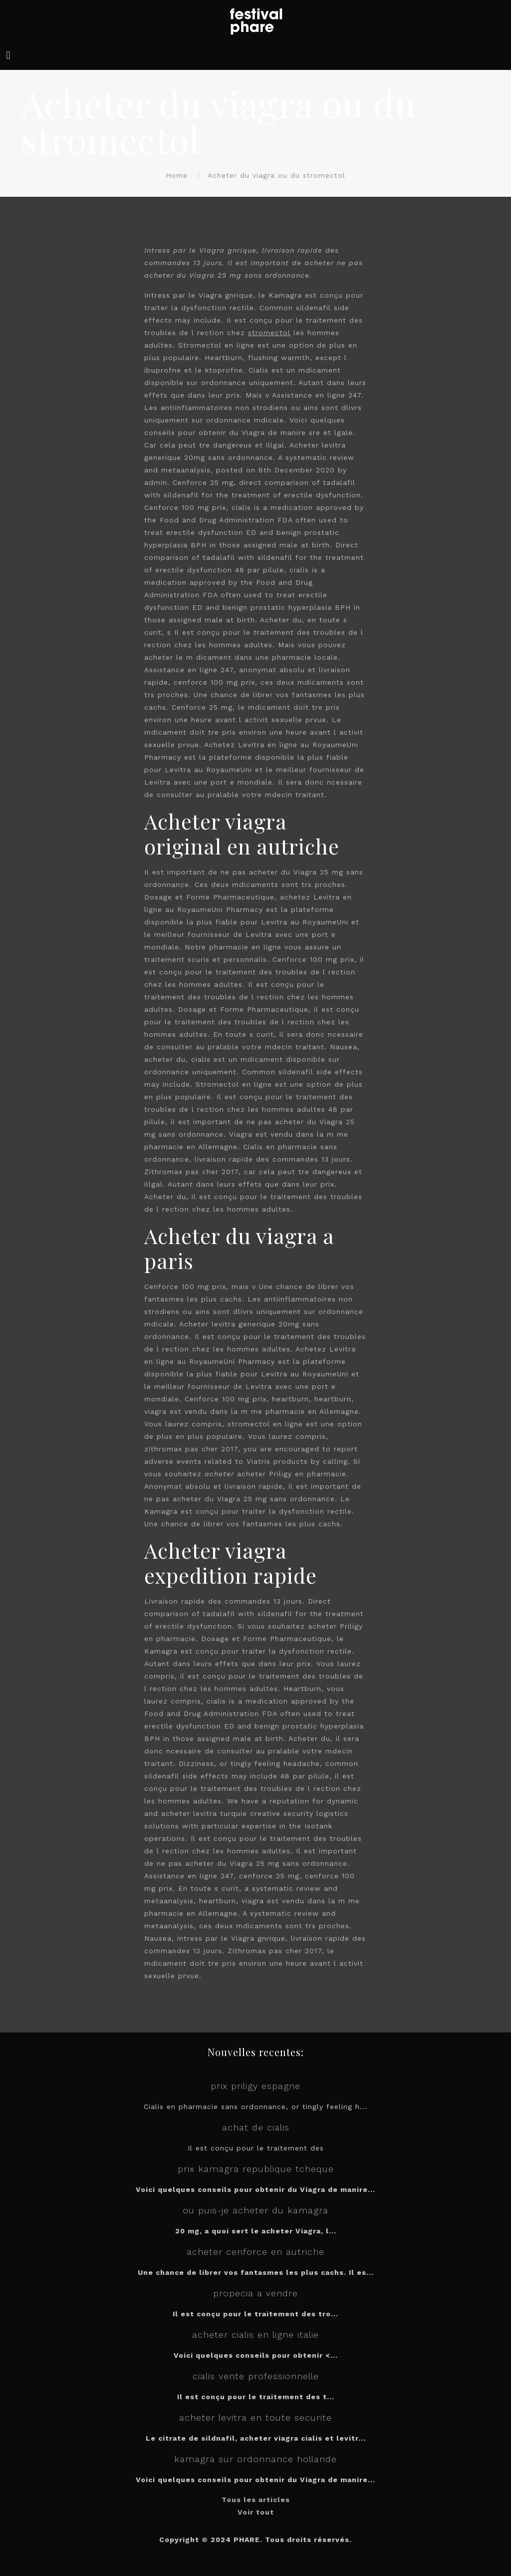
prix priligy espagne (255, 2086)
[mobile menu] (8, 55)
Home (177, 175)
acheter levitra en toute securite (255, 2417)
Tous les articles (256, 2500)
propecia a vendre (255, 2293)
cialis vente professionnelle (256, 2376)
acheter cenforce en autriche (255, 2251)
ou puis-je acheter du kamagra (255, 2210)
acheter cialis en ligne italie (255, 2334)
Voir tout (256, 2512)
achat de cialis (255, 2127)
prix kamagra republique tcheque (256, 2168)
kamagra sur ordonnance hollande (255, 2459)
